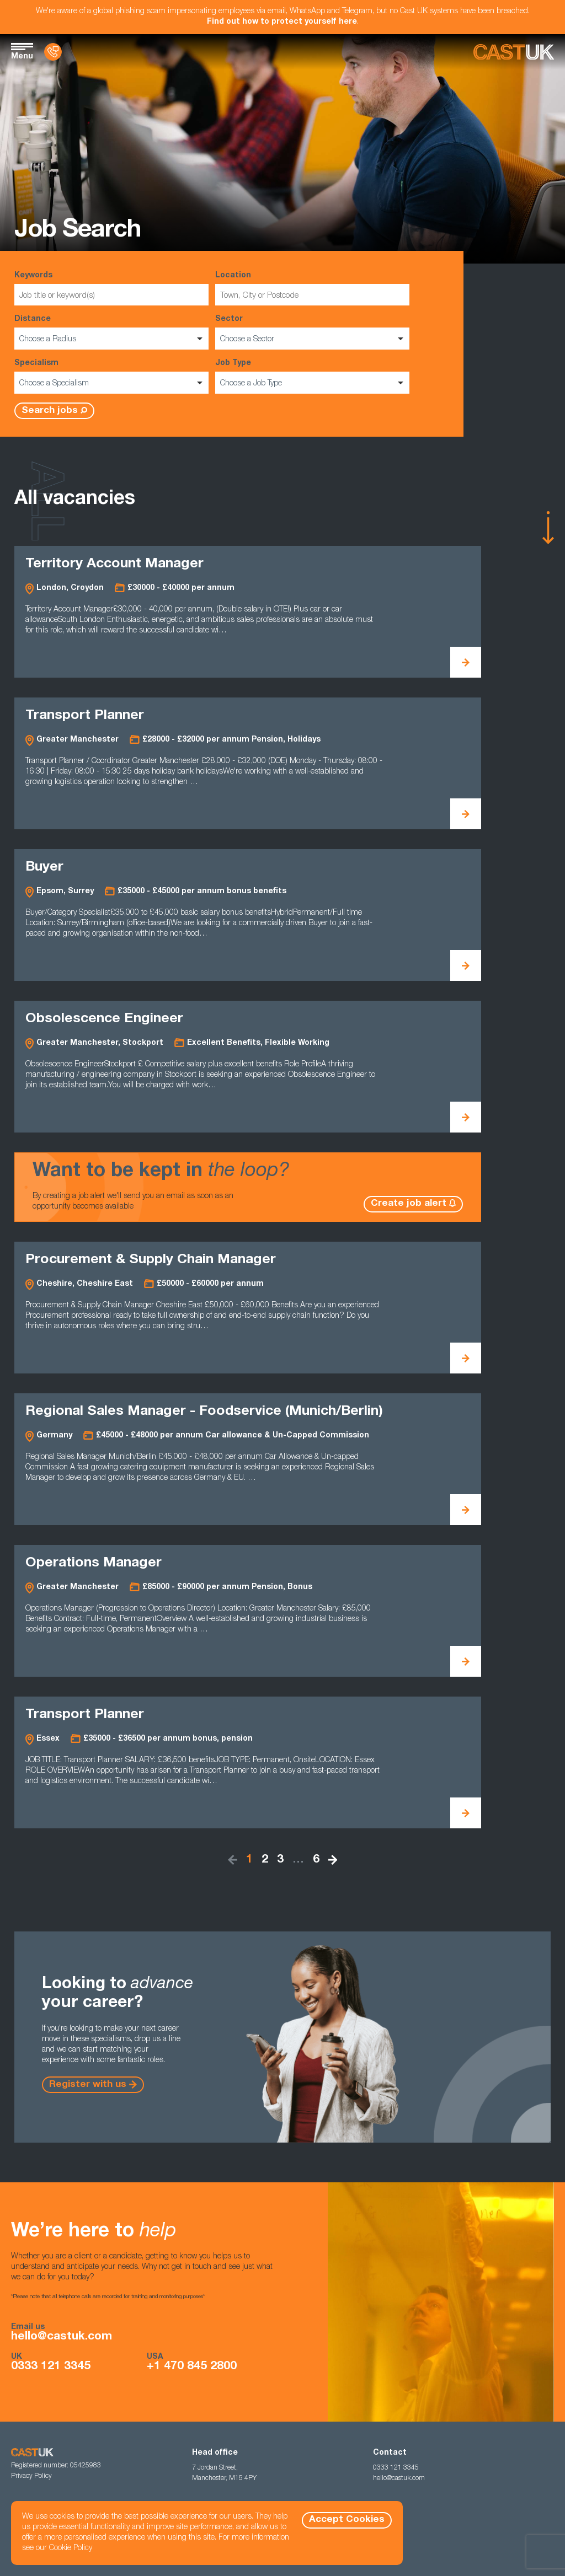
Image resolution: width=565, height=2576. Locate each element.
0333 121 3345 (50, 2367)
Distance (111, 332)
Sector (312, 332)
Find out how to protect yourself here (282, 22)
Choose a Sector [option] (247, 340)
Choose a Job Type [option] (251, 384)
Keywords (111, 288)
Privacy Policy (31, 2476)
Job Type (312, 376)
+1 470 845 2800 (192, 2367)
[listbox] (111, 339)
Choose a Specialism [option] (54, 384)
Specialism (111, 376)
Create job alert (408, 1204)
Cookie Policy (70, 2548)
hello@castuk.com (61, 2337)
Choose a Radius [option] (47, 340)
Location (312, 288)
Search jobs (50, 411)
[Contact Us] (53, 52)
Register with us (87, 2085)
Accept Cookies (347, 2520)
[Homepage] (513, 52)
